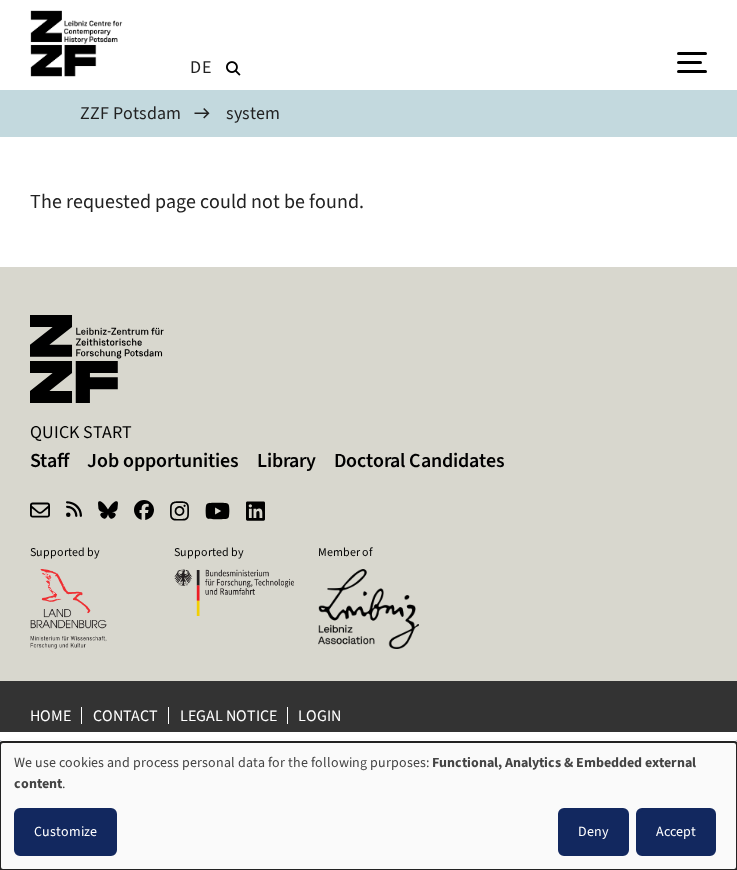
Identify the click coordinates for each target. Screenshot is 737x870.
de (201, 67)
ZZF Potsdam (130, 113)
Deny (593, 831)
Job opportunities (163, 460)
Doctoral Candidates (419, 460)
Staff (49, 460)
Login (321, 715)
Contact (125, 715)
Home (50, 715)
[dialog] (368, 806)
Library (286, 460)
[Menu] (692, 61)
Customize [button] (65, 831)
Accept (676, 831)
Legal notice (228, 715)
